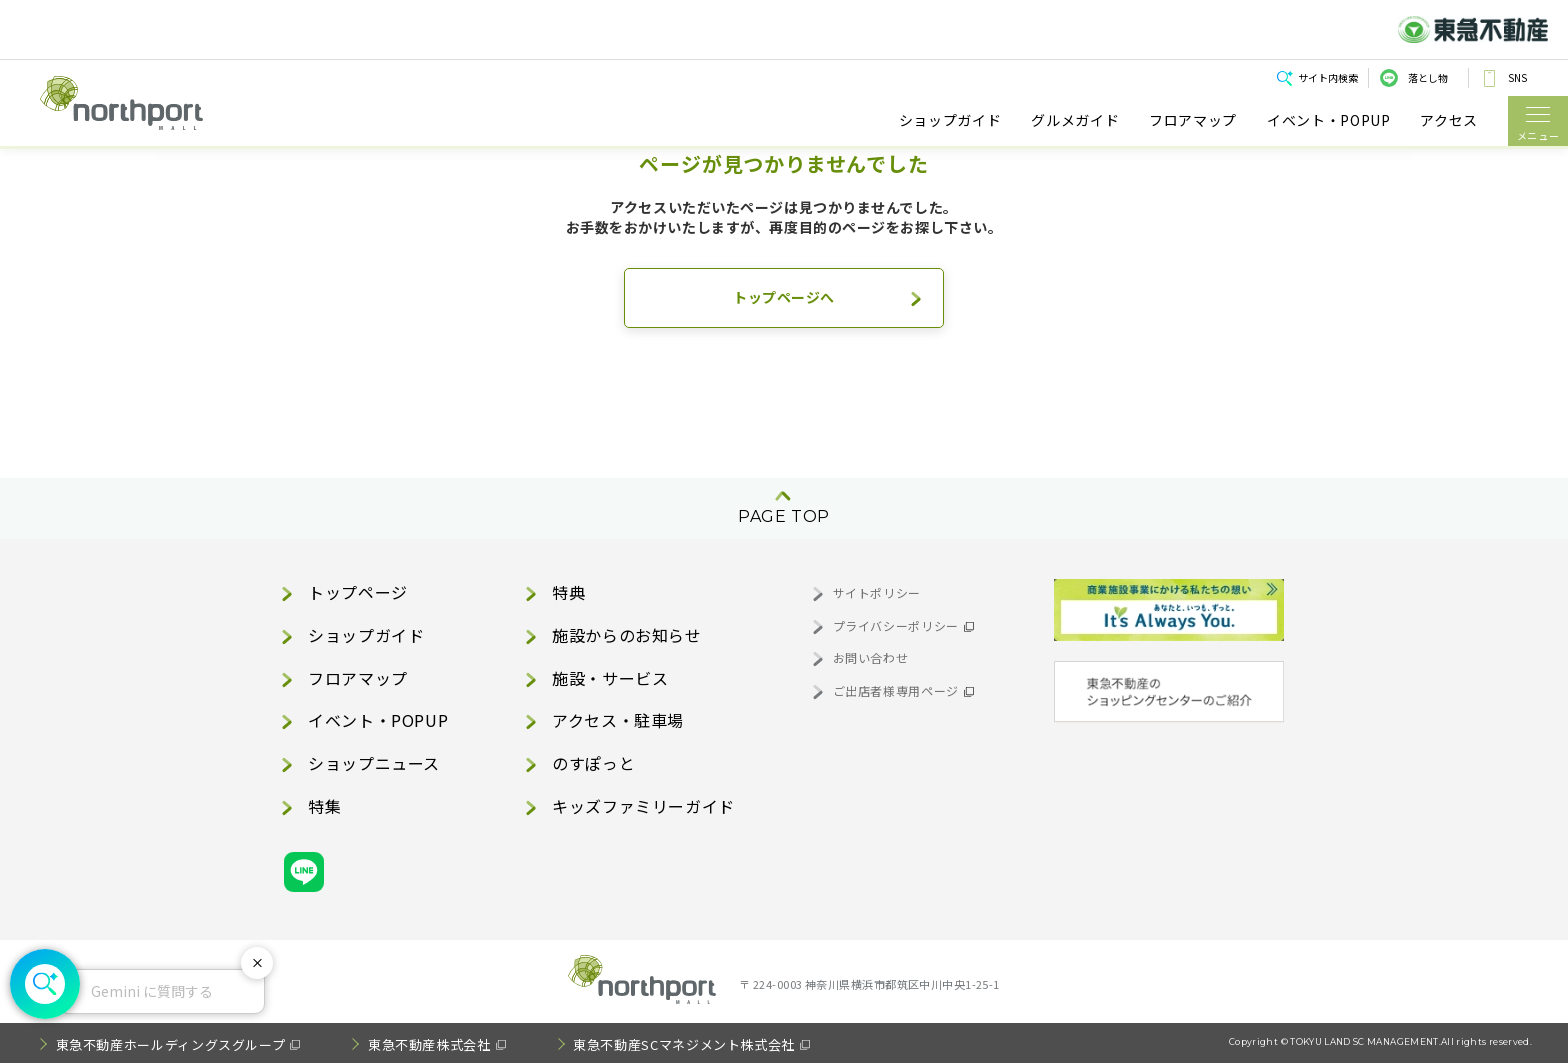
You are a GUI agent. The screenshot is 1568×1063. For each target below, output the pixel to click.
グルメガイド (1075, 120)
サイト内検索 (1328, 77)
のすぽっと (593, 763)
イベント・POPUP (1328, 120)
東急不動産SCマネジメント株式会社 (684, 1044)
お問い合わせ (871, 657)
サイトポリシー (877, 592)
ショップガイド (950, 120)
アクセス (1449, 120)
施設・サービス (610, 678)
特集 (324, 806)
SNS (1517, 77)
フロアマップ (1193, 120)
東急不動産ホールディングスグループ (171, 1044)
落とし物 (1428, 77)
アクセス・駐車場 (618, 720)
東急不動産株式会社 (429, 1044)
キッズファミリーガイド (643, 806)
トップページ (358, 592)
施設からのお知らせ (627, 635)
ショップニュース (374, 763)
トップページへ (784, 297)
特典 (568, 592)
